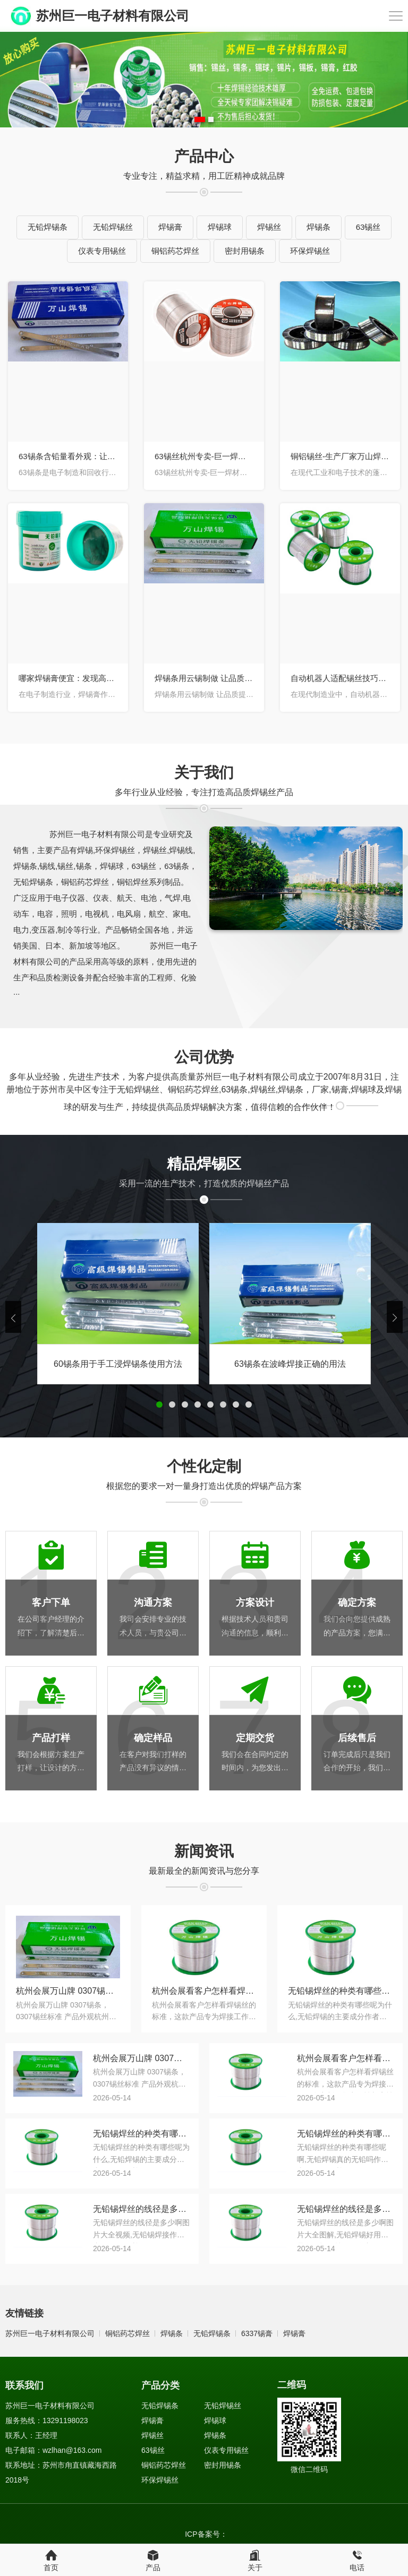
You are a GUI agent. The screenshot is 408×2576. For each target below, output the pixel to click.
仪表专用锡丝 (102, 250)
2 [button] (211, 119)
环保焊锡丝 (310, 250)
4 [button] (197, 1404)
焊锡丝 (269, 226)
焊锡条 (318, 226)
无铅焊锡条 (47, 226)
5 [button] (210, 1404)
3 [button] (185, 1404)
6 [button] (223, 1404)
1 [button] (199, 119)
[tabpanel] (204, 79)
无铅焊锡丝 (113, 226)
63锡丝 (368, 226)
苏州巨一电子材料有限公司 (50, 2333)
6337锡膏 (257, 2333)
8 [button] (248, 1404)
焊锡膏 (170, 226)
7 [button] (236, 1404)
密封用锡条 (245, 250)
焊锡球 (220, 226)
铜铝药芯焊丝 (175, 250)
